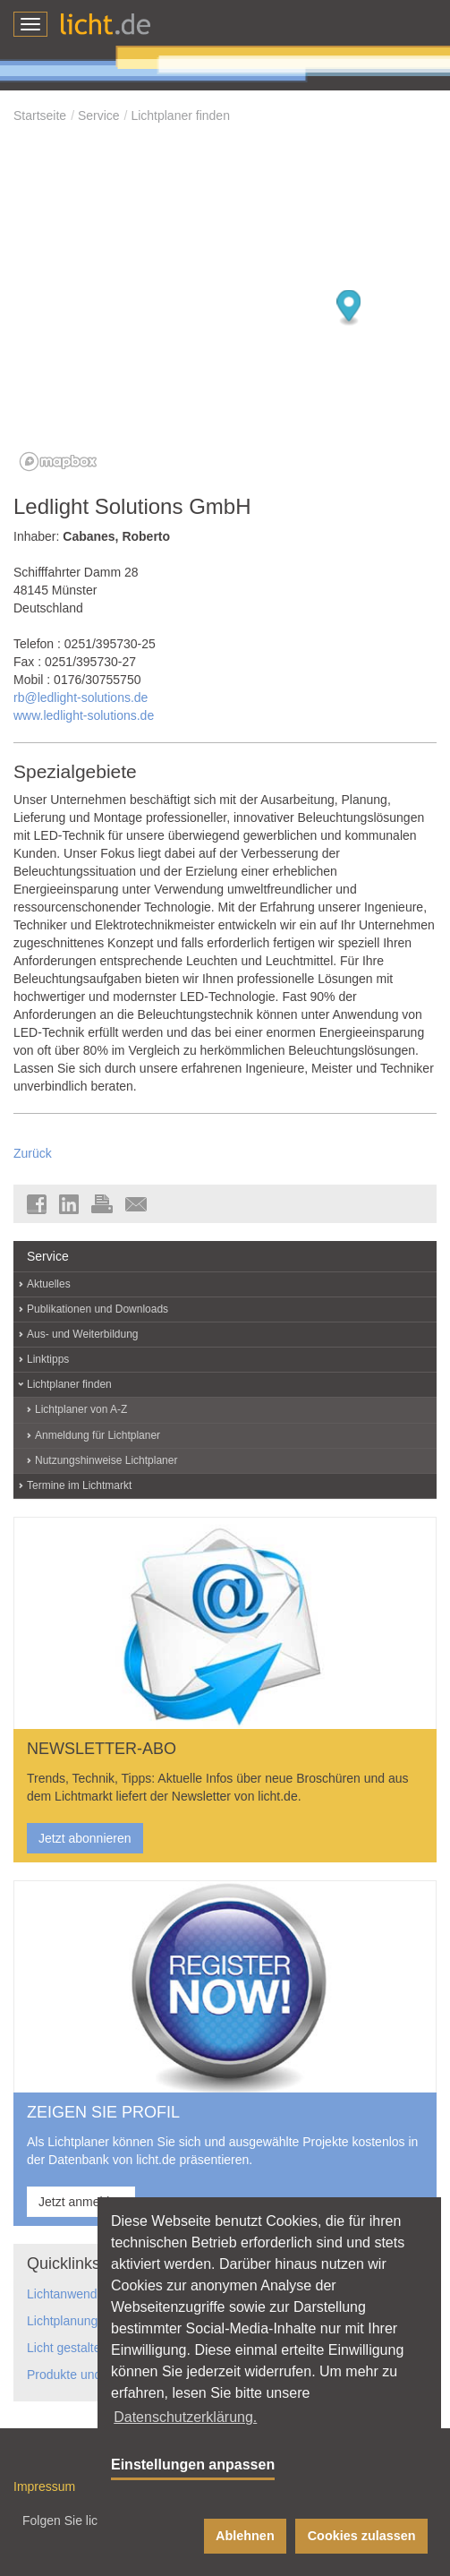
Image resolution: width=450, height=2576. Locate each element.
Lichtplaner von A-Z (81, 1409)
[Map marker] (349, 308)
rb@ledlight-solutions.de (80, 697)
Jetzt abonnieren (85, 1838)
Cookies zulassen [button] (362, 2536)
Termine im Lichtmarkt (79, 1485)
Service (99, 115)
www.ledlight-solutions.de (83, 715)
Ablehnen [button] (245, 2536)
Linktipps (48, 1359)
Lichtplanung (62, 2321)
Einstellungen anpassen (193, 2464)
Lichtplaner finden (180, 115)
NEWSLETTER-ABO (101, 1749)
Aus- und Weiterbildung (83, 1334)
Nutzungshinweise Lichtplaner (106, 1460)
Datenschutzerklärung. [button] (185, 2417)
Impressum (44, 2486)
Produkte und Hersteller (92, 2374)
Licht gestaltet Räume (87, 2348)
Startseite (39, 115)
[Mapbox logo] (58, 461)
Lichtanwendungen (79, 2294)
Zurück (32, 1153)
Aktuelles (49, 1284)
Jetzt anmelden (80, 2202)
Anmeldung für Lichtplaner (97, 1435)
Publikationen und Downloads (97, 1309)
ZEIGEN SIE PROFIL (103, 2112)
